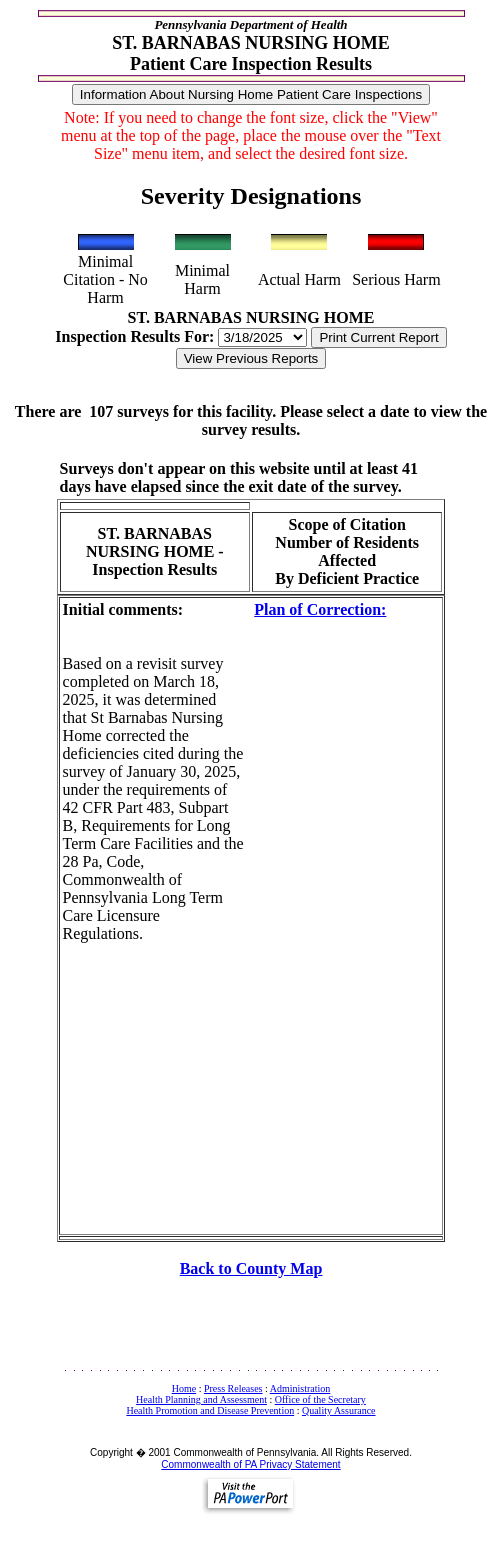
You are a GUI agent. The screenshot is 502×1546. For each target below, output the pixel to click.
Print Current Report (378, 337)
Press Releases (233, 1388)
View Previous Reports (251, 358)
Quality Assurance (339, 1410)
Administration (300, 1388)
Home (184, 1388)
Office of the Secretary (320, 1399)
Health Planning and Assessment (201, 1399)
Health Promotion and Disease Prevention (210, 1410)
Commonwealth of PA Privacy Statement (250, 1464)
